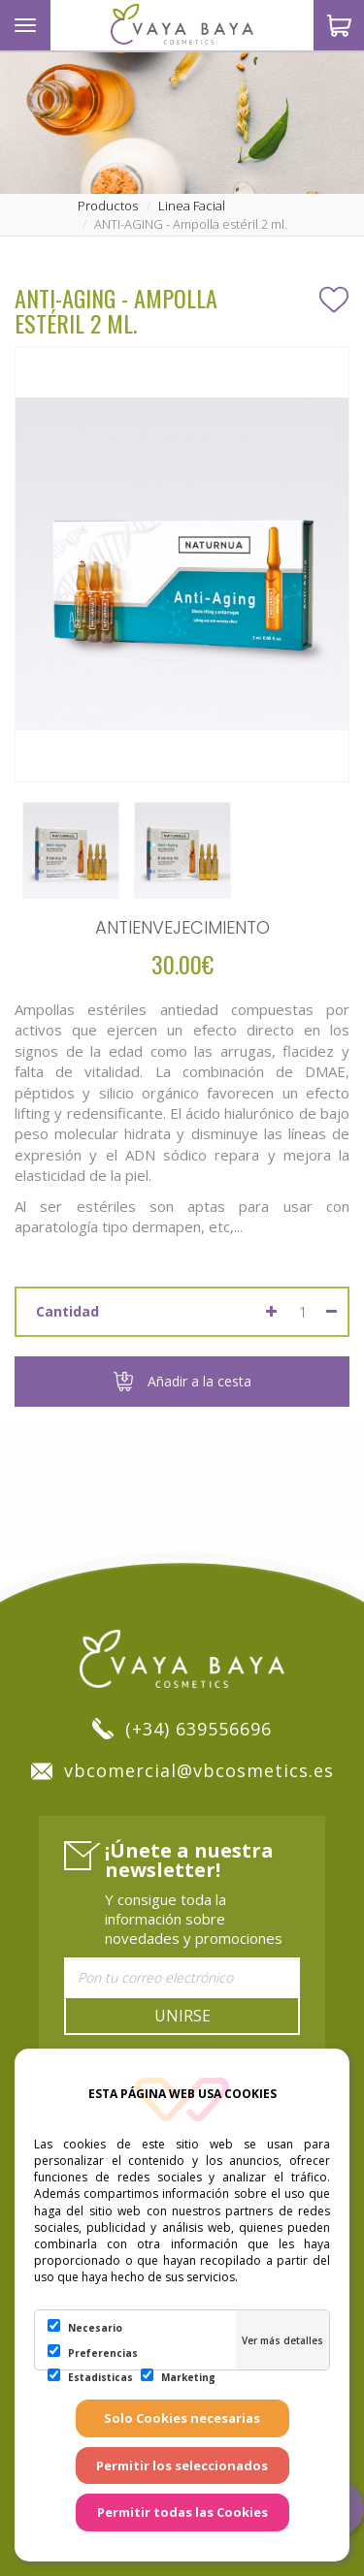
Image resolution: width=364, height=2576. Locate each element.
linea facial (191, 205)
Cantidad (67, 1311)
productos (108, 205)
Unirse (182, 2015)
